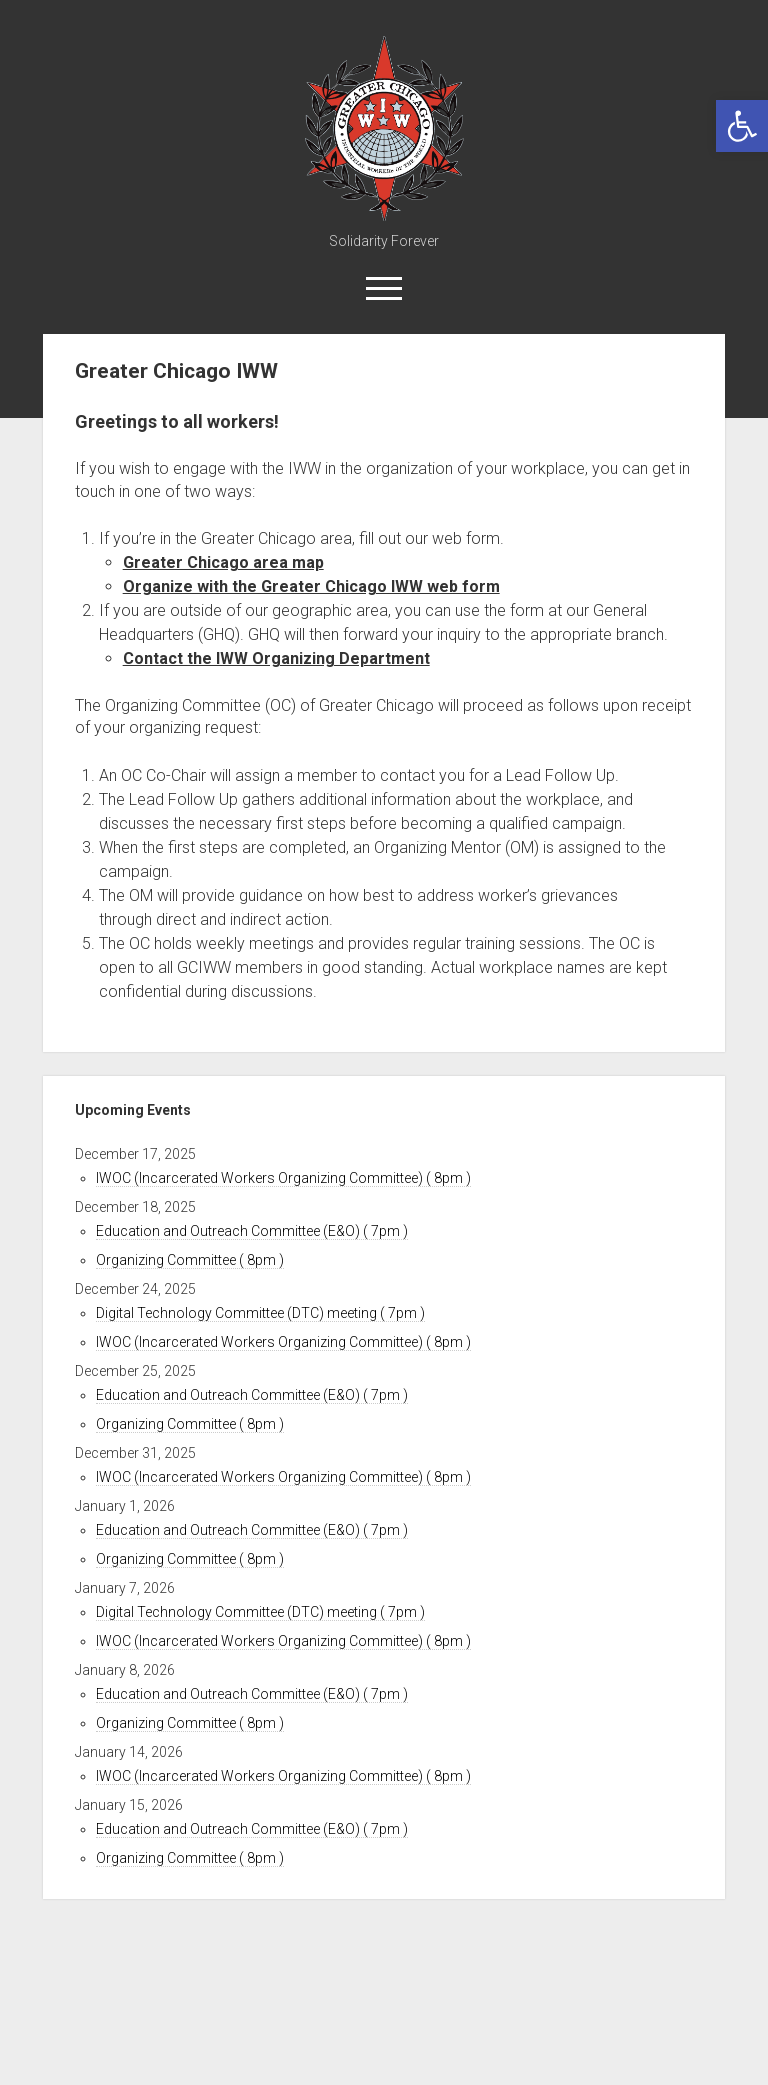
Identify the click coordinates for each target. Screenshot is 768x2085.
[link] (742, 126)
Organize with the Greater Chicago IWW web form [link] (311, 586)
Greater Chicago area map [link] (223, 562)
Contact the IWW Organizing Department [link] (276, 658)
